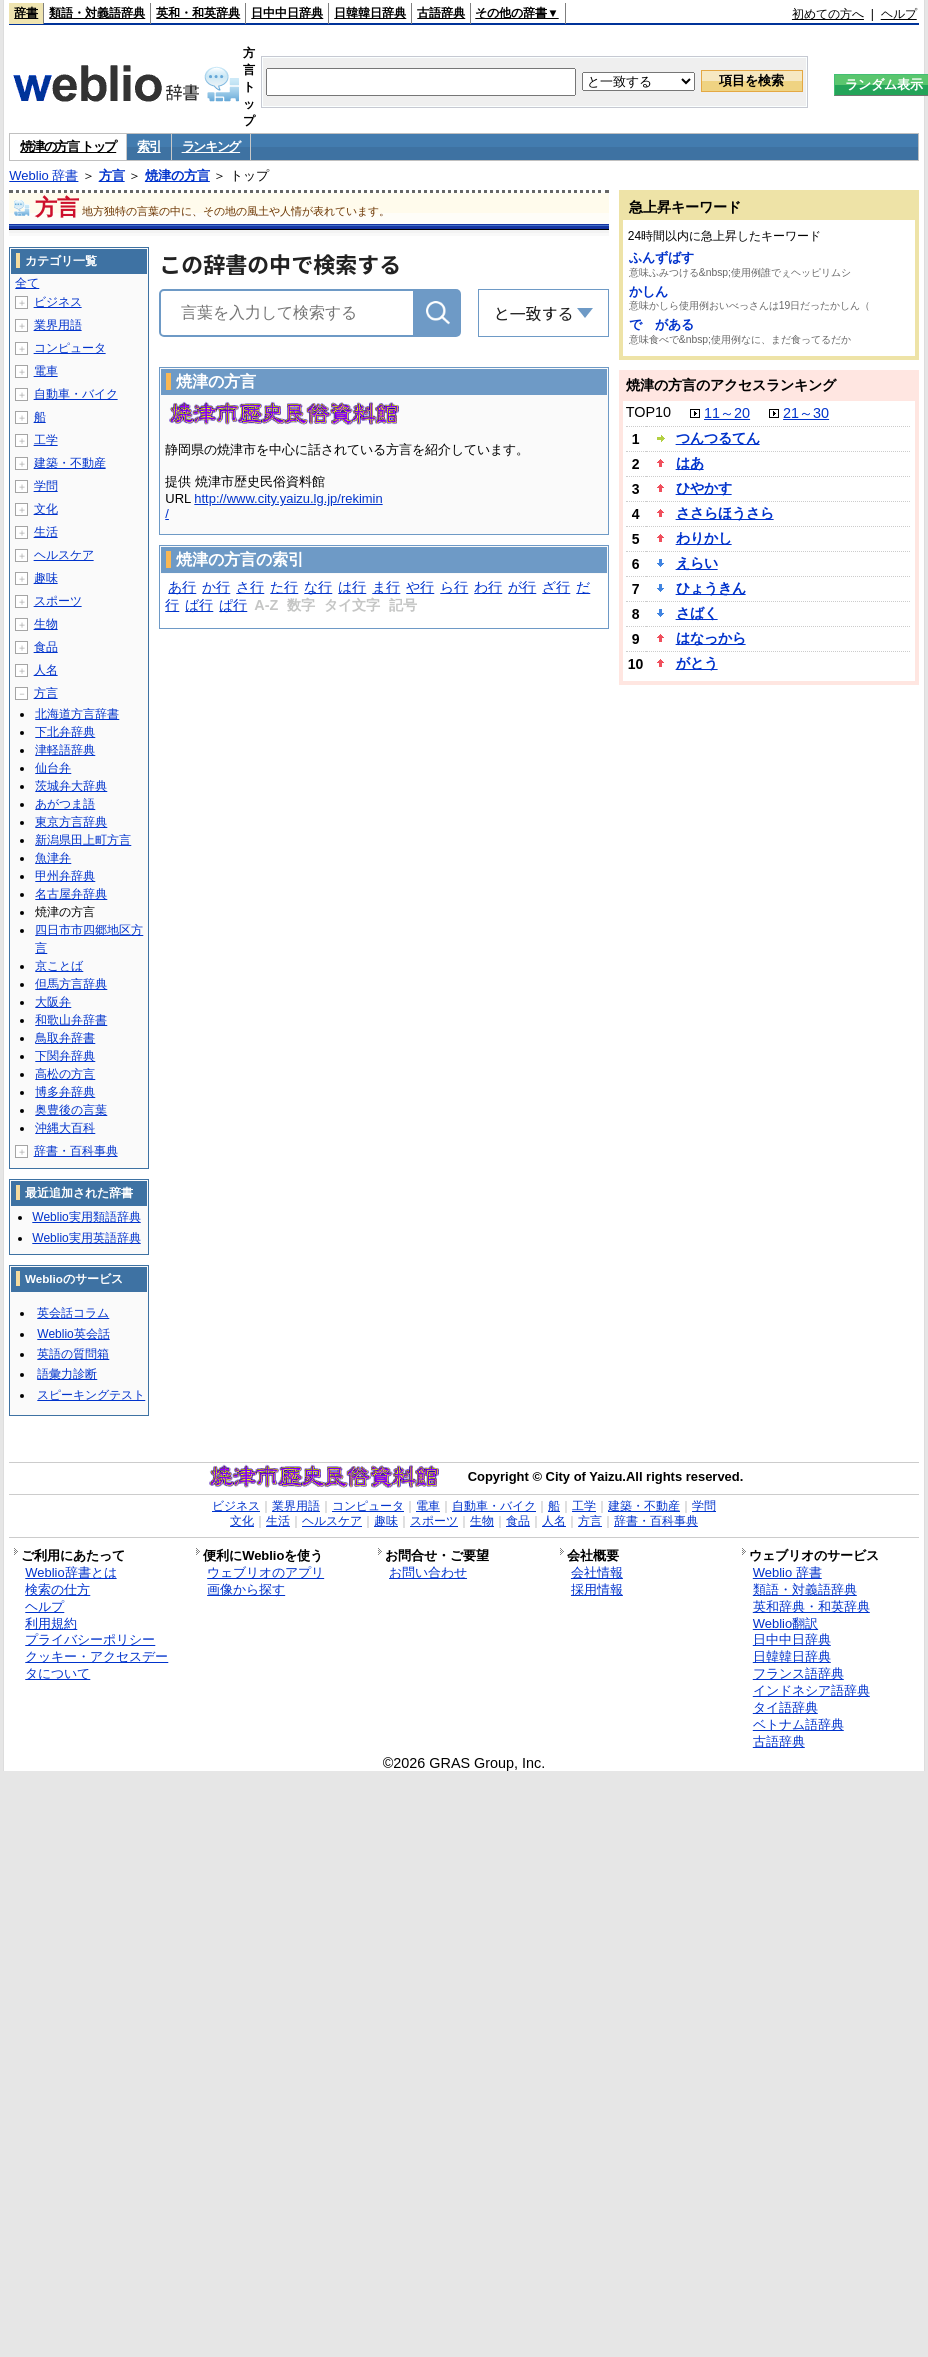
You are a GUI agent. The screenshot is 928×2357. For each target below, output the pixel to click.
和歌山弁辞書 (71, 1020)
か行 (216, 587)
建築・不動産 (70, 463)
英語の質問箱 (73, 1354)
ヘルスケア (64, 555)
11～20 (727, 413)
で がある (661, 324)
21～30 (806, 413)
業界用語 (58, 325)
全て (27, 283)
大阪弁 (53, 1002)
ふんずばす (661, 257)
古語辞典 (441, 13)
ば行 (199, 605)
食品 (46, 647)
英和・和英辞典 (198, 13)
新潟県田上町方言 (83, 840)
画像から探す (246, 1589)
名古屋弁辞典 (71, 894)
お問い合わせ (428, 1572)
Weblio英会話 (73, 1334)
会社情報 (597, 1572)
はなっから (711, 638)
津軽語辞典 (65, 750)
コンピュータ (70, 348)
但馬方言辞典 (71, 984)
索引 (148, 146)
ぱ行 (233, 605)
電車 (46, 371)
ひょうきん (711, 588)
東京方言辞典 (71, 822)
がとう (697, 663)
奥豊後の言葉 (71, 1110)
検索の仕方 (57, 1589)
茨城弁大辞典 (71, 786)
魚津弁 (53, 858)
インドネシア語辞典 (811, 1690)
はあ (690, 463)
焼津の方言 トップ (68, 146)
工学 (46, 440)
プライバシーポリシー (90, 1639)
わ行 (488, 587)
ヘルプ (899, 14)
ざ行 (556, 587)
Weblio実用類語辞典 (86, 1217)
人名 (46, 670)
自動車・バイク (76, 394)
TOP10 (648, 412)
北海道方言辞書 (77, 714)
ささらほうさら (725, 513)
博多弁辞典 (65, 1092)
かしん (648, 291)
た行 (284, 587)
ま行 (386, 587)
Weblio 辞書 (43, 175)
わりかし (704, 538)
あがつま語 (65, 804)
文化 (46, 509)
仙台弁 (53, 768)
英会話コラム (73, 1313)
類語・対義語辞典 (97, 13)
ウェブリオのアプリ (265, 1572)
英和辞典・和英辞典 (811, 1606)
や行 (420, 587)
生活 (46, 532)
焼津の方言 (177, 175)
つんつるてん (718, 438)
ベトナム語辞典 (798, 1724)
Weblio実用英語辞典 (86, 1238)
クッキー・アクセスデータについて (96, 1665)
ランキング (211, 146)
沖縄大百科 (65, 1128)
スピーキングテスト (91, 1395)
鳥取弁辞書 (65, 1038)
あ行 (182, 587)
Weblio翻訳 (785, 1623)
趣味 (46, 578)
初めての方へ (828, 14)
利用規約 (51, 1623)
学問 (46, 486)
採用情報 (597, 1589)
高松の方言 (65, 1074)
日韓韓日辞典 (370, 13)
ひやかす (704, 488)
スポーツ (58, 601)
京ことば (59, 966)
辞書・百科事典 (76, 1151)
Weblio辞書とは (70, 1572)
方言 (112, 175)
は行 (352, 587)
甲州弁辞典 (65, 876)
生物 (46, 624)
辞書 (26, 13)
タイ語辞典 (785, 1707)
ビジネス (58, 302)
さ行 (250, 587)
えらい (697, 563)
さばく (697, 613)
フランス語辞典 (798, 1673)
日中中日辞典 (287, 13)
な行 (318, 587)
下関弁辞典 (65, 1056)
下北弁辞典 (65, 732)
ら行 (454, 587)
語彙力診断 (67, 1374)
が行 (522, 587)
